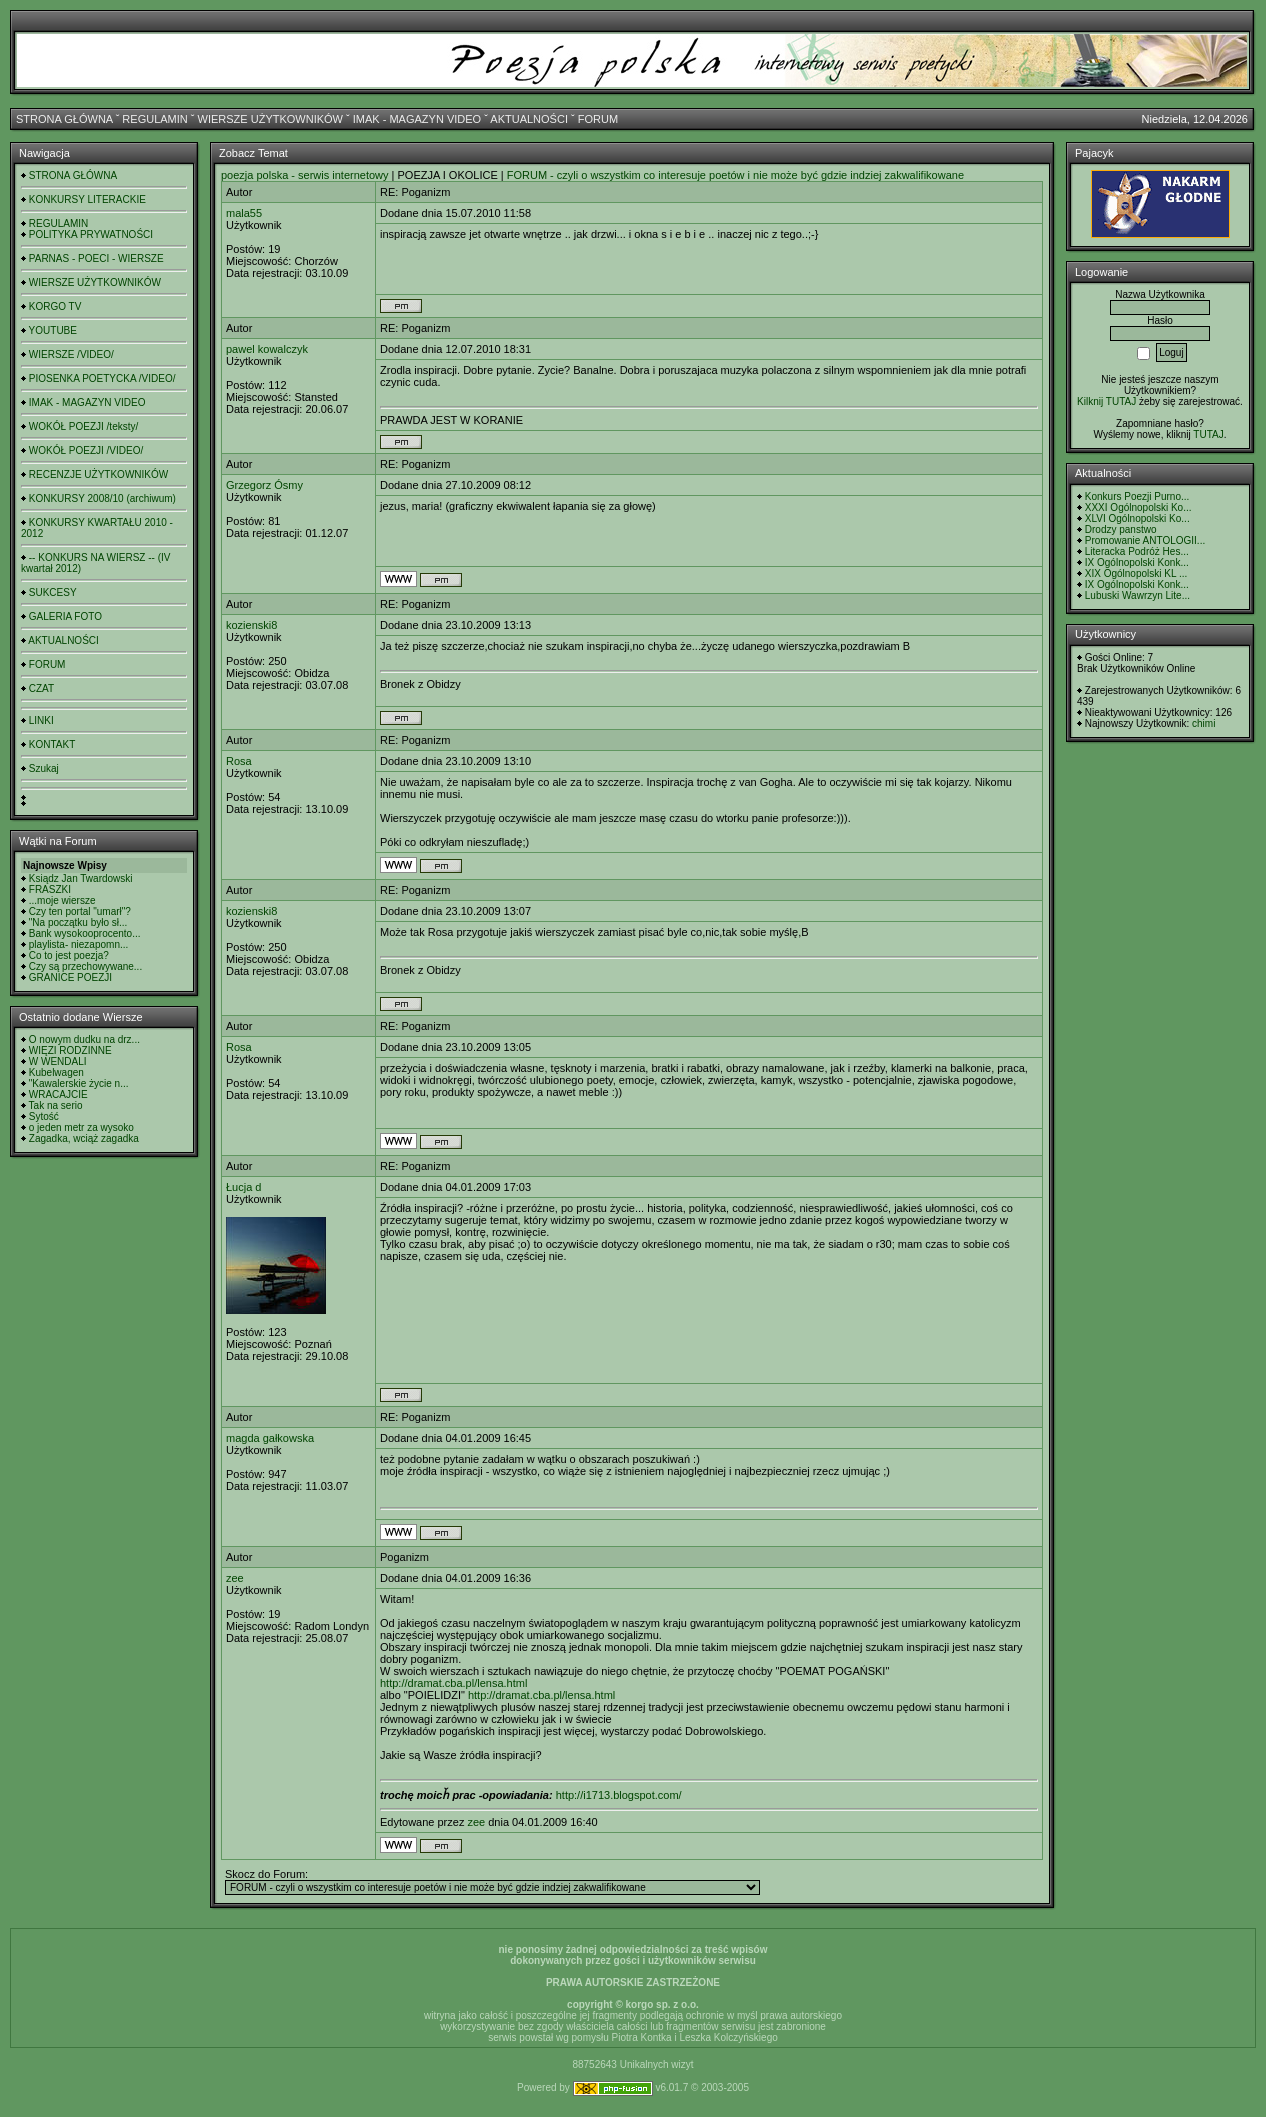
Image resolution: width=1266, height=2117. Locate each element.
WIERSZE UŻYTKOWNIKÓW (270, 119)
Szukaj (44, 768)
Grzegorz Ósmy (264, 485)
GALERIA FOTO (65, 616)
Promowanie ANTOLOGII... (1145, 540)
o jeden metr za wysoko (81, 1127)
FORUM (598, 119)
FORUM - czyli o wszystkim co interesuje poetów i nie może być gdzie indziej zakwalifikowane (735, 175)
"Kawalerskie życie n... (79, 1083)
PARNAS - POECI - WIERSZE (96, 258)
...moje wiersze (62, 900)
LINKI (41, 720)
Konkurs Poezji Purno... (1137, 496)
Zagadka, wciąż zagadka (84, 1138)
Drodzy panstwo (1121, 529)
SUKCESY (53, 592)
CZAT (41, 688)
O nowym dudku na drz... (84, 1039)
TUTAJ (1208, 434)
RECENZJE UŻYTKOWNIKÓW (98, 474)
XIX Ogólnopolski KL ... (1136, 573)
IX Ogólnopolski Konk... (1137, 562)
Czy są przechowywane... (85, 966)
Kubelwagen (56, 1072)
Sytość (44, 1116)
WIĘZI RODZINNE (70, 1050)
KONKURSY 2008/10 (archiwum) (102, 498)
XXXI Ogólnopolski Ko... (1138, 507)
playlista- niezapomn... (79, 944)
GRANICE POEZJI (70, 977)
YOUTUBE (53, 330)
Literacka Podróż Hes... (1137, 551)
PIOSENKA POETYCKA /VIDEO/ (102, 378)
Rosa (239, 761)
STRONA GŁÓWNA (64, 119)
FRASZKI (50, 889)
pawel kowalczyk (267, 349)
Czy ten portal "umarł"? (80, 911)
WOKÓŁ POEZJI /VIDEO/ (86, 450)
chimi (1203, 723)
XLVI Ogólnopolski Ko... (1137, 518)
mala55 (244, 213)
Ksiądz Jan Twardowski (81, 878)
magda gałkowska (270, 1438)
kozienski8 (251, 625)
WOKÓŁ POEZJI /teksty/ (83, 426)
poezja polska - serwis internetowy (305, 175)
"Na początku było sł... (78, 922)
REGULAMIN (154, 119)
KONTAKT (52, 744)
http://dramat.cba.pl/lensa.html (453, 1683)
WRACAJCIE (58, 1094)
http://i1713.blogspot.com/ (619, 1795)
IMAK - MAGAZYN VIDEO (417, 119)
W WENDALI (58, 1061)
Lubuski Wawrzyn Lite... (1137, 595)
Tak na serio (56, 1105)
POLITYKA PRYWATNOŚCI (91, 234)
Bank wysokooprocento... (85, 933)
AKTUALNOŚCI (529, 119)
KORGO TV (55, 306)
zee (235, 1578)
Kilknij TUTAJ (1106, 401)
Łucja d (243, 1187)
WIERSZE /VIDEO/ (71, 354)
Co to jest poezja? (69, 955)
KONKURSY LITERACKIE (87, 199)
